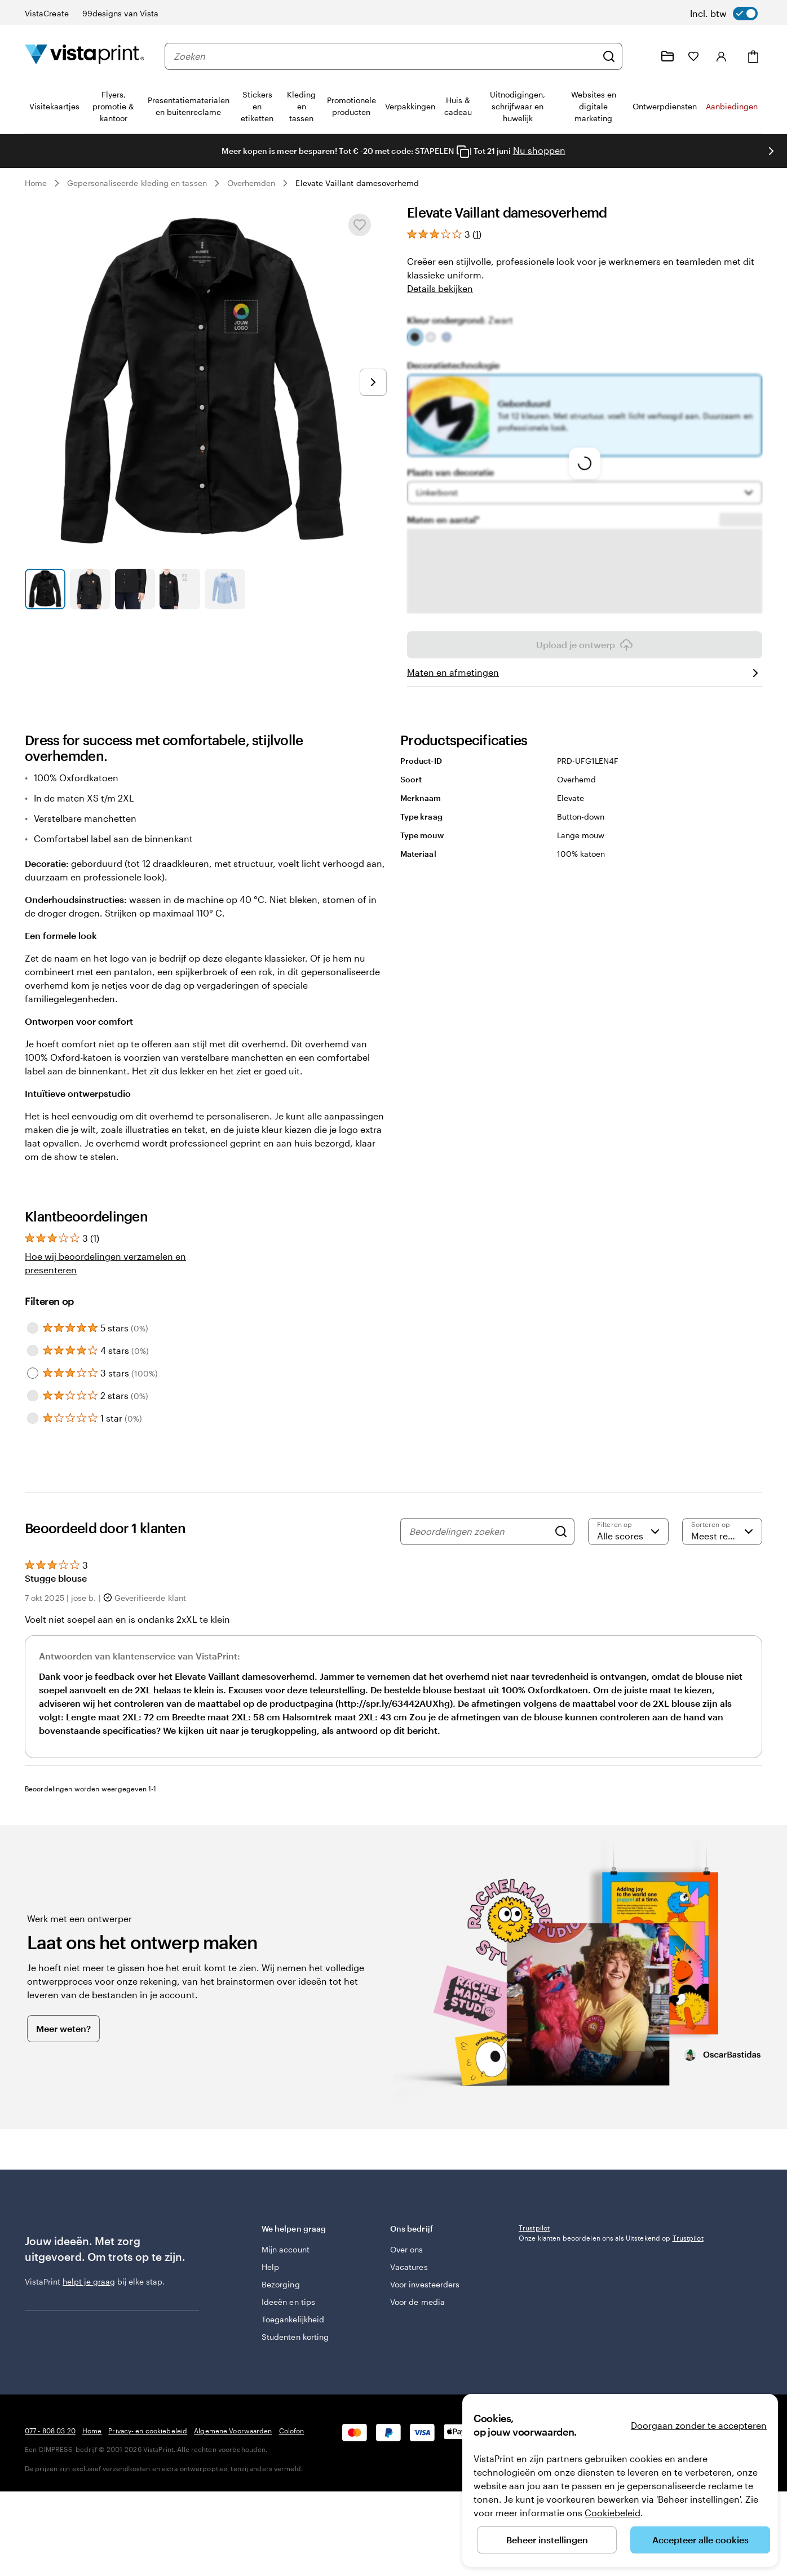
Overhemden (251, 183)
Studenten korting (295, 2331)
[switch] (724, 13)
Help (270, 2261)
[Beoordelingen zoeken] (479, 1531)
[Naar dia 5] (225, 589)
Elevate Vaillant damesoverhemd (357, 183)
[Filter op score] (628, 1531)
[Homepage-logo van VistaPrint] (84, 56)
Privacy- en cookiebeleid (147, 2491)
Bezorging (281, 2278)
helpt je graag (89, 2281)
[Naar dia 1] (45, 589)
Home (36, 183)
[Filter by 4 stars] (32, 1350)
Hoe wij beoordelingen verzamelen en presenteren (105, 1263)
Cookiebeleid (612, 2512)
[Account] (722, 56)
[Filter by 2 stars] (32, 1395)
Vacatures (409, 2261)
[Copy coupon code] (463, 151)
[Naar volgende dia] (771, 151)
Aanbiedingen (732, 106)
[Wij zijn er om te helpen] (640, 56)
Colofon (291, 2491)
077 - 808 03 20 (50, 2491)
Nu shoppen (539, 150)
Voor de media (417, 2296)
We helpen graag (318, 2228)
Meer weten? (63, 2028)
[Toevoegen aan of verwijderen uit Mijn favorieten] (359, 225)
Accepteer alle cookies (700, 2539)
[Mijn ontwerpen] (667, 56)
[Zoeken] (609, 56)
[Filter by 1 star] (32, 1418)
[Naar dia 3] (135, 589)
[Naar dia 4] (180, 589)
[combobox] (385, 56)
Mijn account (286, 2244)
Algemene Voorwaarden (233, 2491)
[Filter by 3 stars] (32, 1373)
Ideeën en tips (288, 2296)
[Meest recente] (722, 1531)
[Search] (561, 1531)
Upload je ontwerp (584, 645)
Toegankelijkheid (293, 2313)
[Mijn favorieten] (693, 56)
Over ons (406, 2244)
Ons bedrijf (446, 2228)
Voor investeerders (424, 2278)
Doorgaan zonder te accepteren (699, 2425)
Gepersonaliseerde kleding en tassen (136, 183)
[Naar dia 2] (90, 589)
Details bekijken (440, 288)
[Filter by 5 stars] (32, 1328)
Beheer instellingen (547, 2539)
